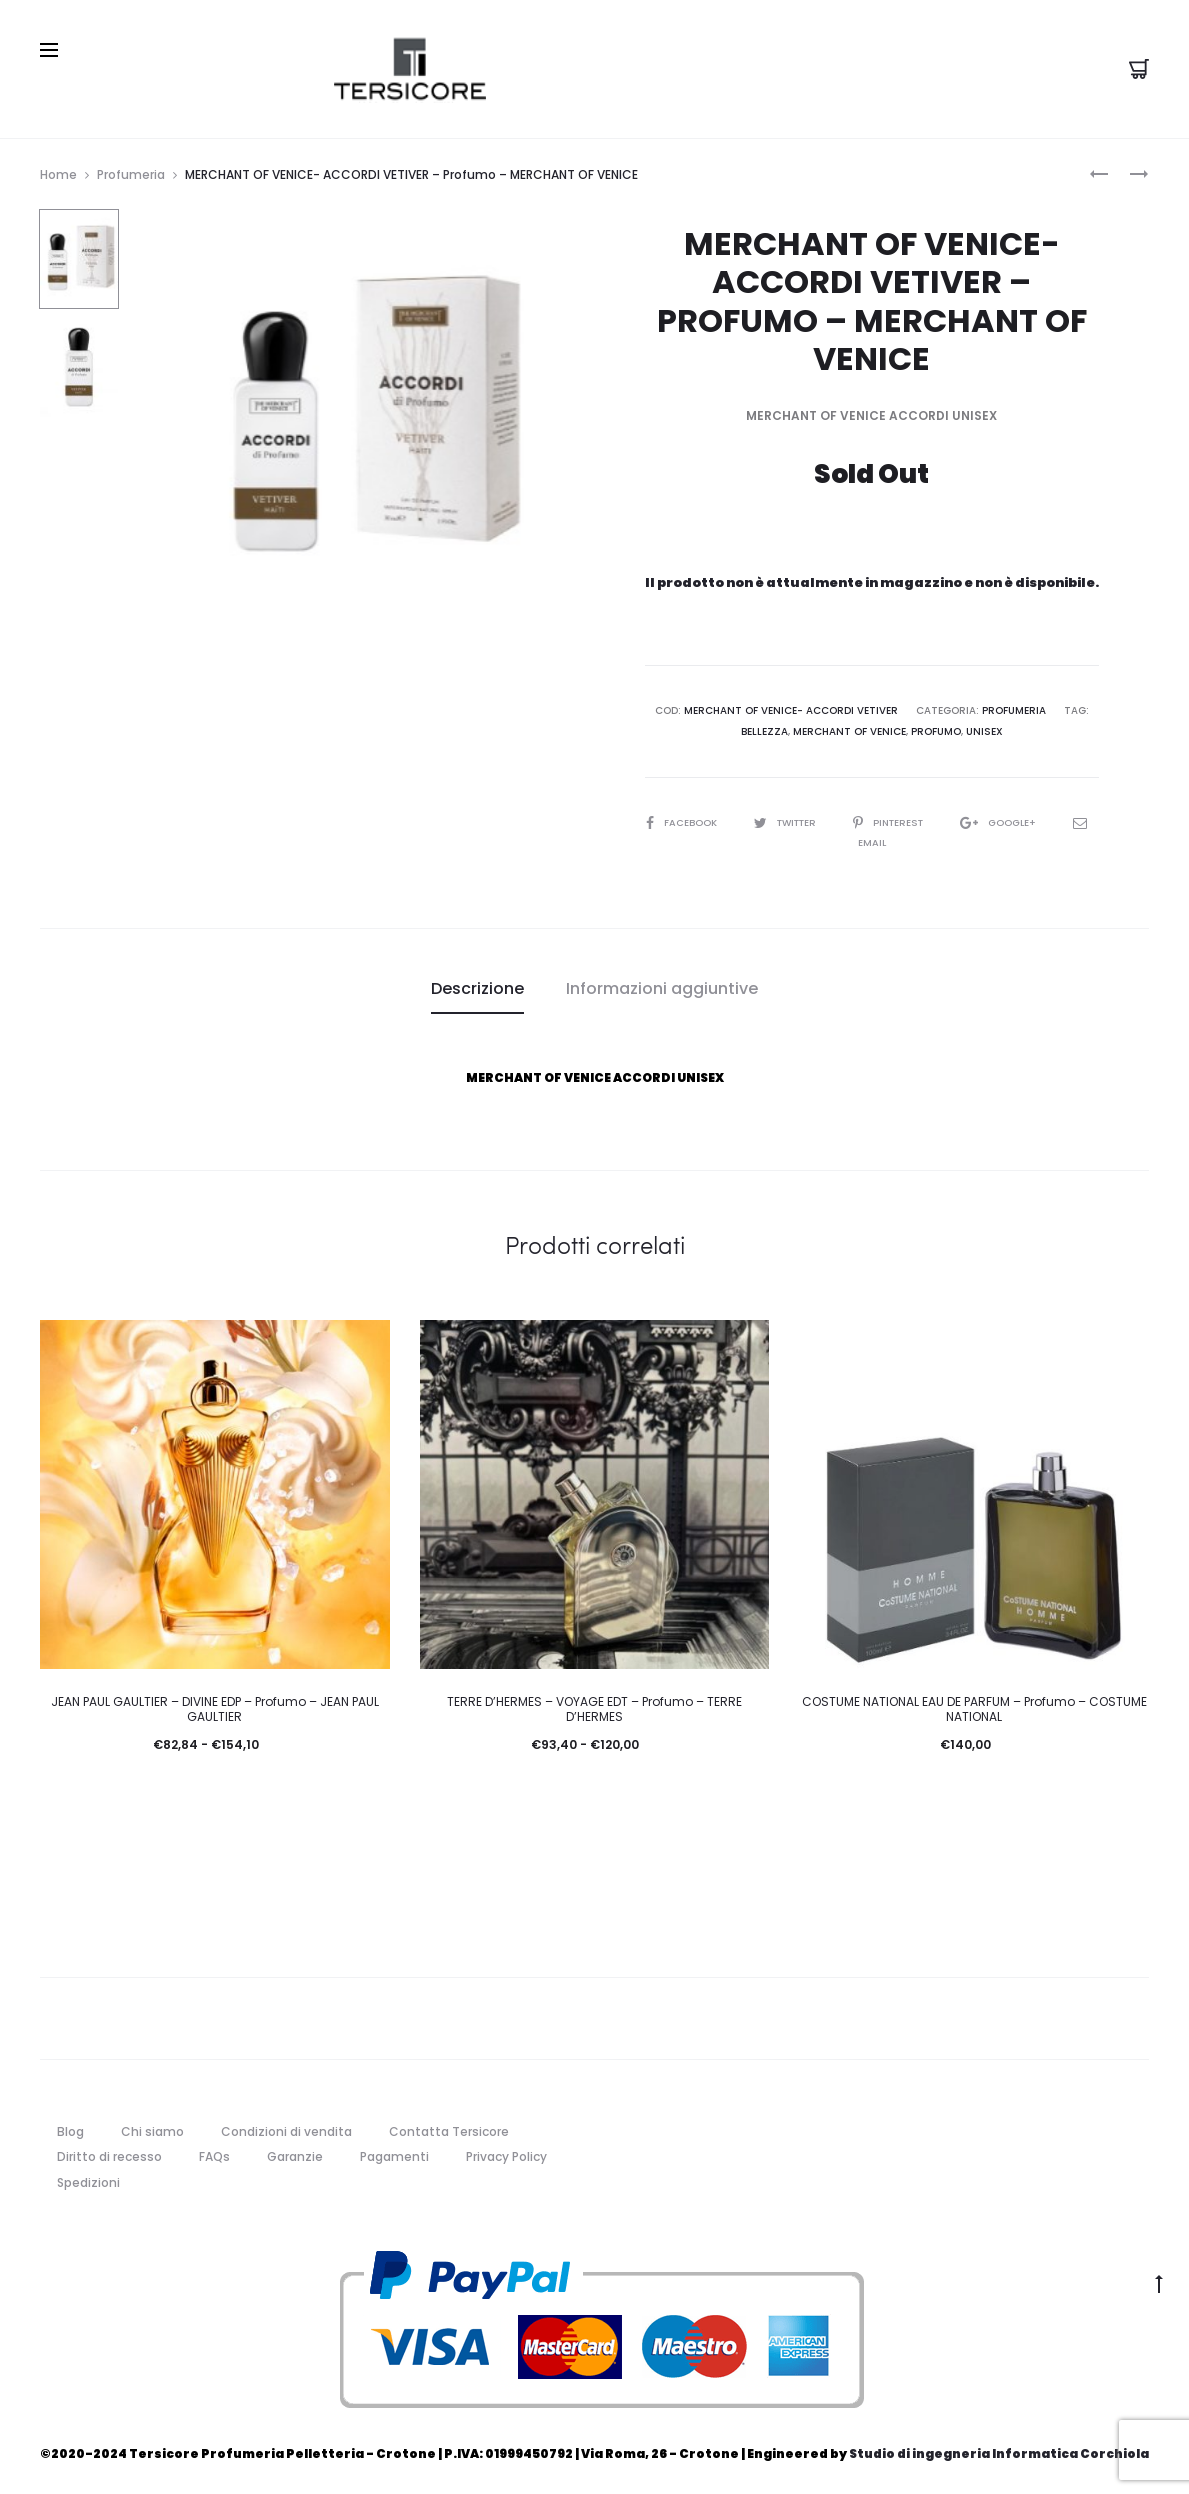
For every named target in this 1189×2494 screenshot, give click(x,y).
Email (871, 839)
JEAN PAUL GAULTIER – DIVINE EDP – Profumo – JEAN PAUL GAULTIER (215, 1706)
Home (58, 172)
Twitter (796, 819)
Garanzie (295, 2154)
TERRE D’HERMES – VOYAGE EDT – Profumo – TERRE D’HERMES (594, 1706)
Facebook (688, 819)
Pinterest (906, 819)
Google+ (1018, 819)
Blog (70, 2128)
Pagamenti (394, 2154)
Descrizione (477, 985)
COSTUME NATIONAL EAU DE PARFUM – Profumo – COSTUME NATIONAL (974, 1706)
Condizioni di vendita (286, 2128)
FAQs (214, 2154)
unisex (984, 728)
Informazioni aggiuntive (662, 985)
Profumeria (131, 172)
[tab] (477, 986)
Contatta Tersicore (449, 2128)
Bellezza (764, 728)
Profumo (936, 728)
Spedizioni (88, 2180)
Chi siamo (152, 2128)
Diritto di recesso (109, 2154)
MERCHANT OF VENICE (849, 728)
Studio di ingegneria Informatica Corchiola (999, 2450)
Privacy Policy (506, 2154)
